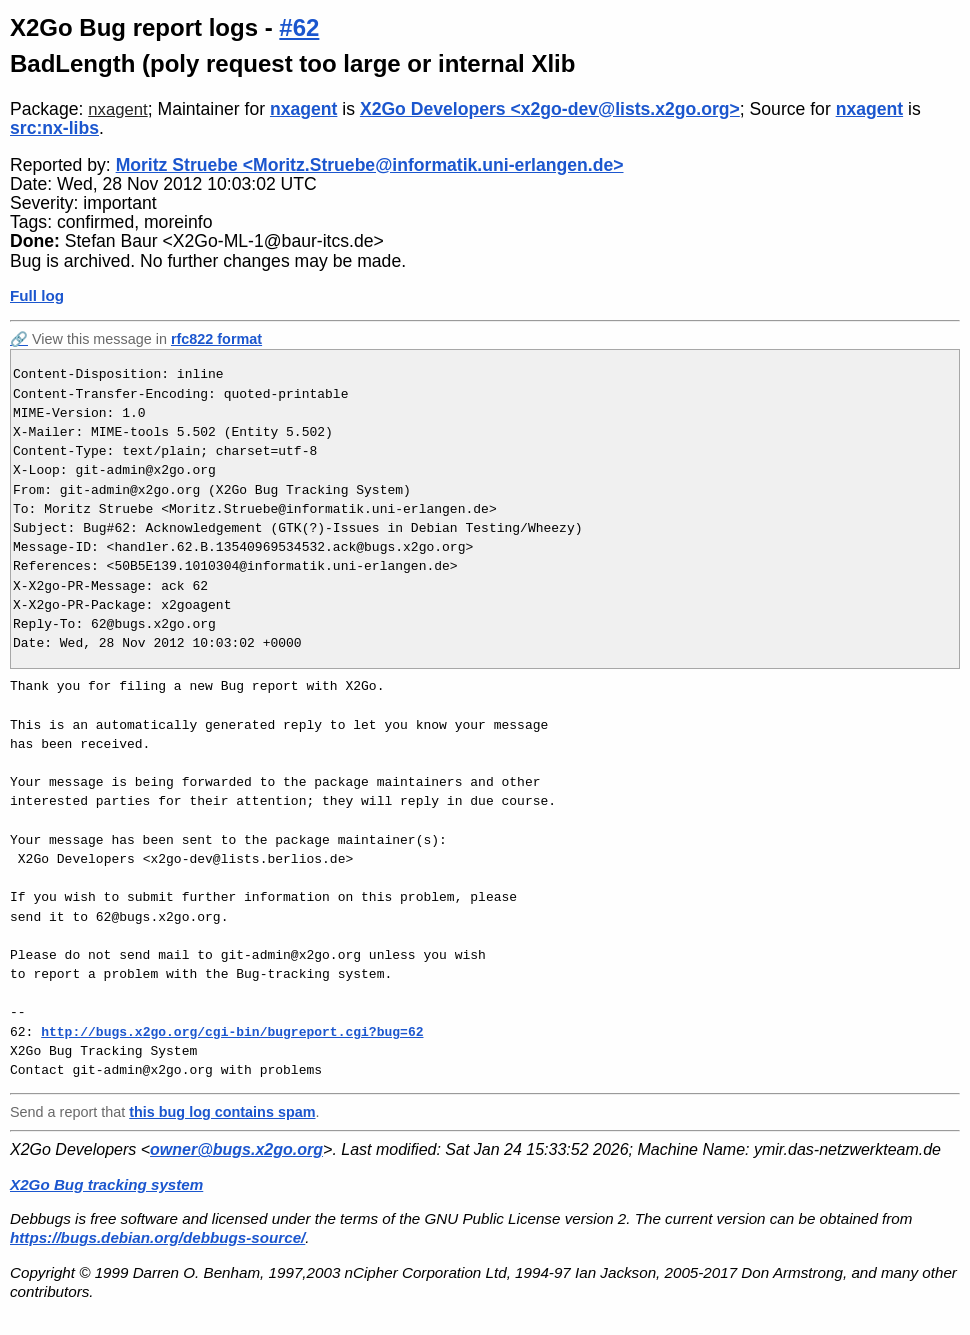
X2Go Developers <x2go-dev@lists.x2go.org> (550, 109)
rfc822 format (216, 339)
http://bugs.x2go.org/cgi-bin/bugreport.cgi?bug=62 (232, 1032)
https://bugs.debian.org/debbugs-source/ (157, 1237)
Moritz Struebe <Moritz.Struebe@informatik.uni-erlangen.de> (370, 165)
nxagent (117, 109)
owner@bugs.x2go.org (236, 1149)
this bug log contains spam (222, 1112)
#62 (299, 27)
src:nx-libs (54, 128)
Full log (37, 295)
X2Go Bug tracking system (106, 1184)
